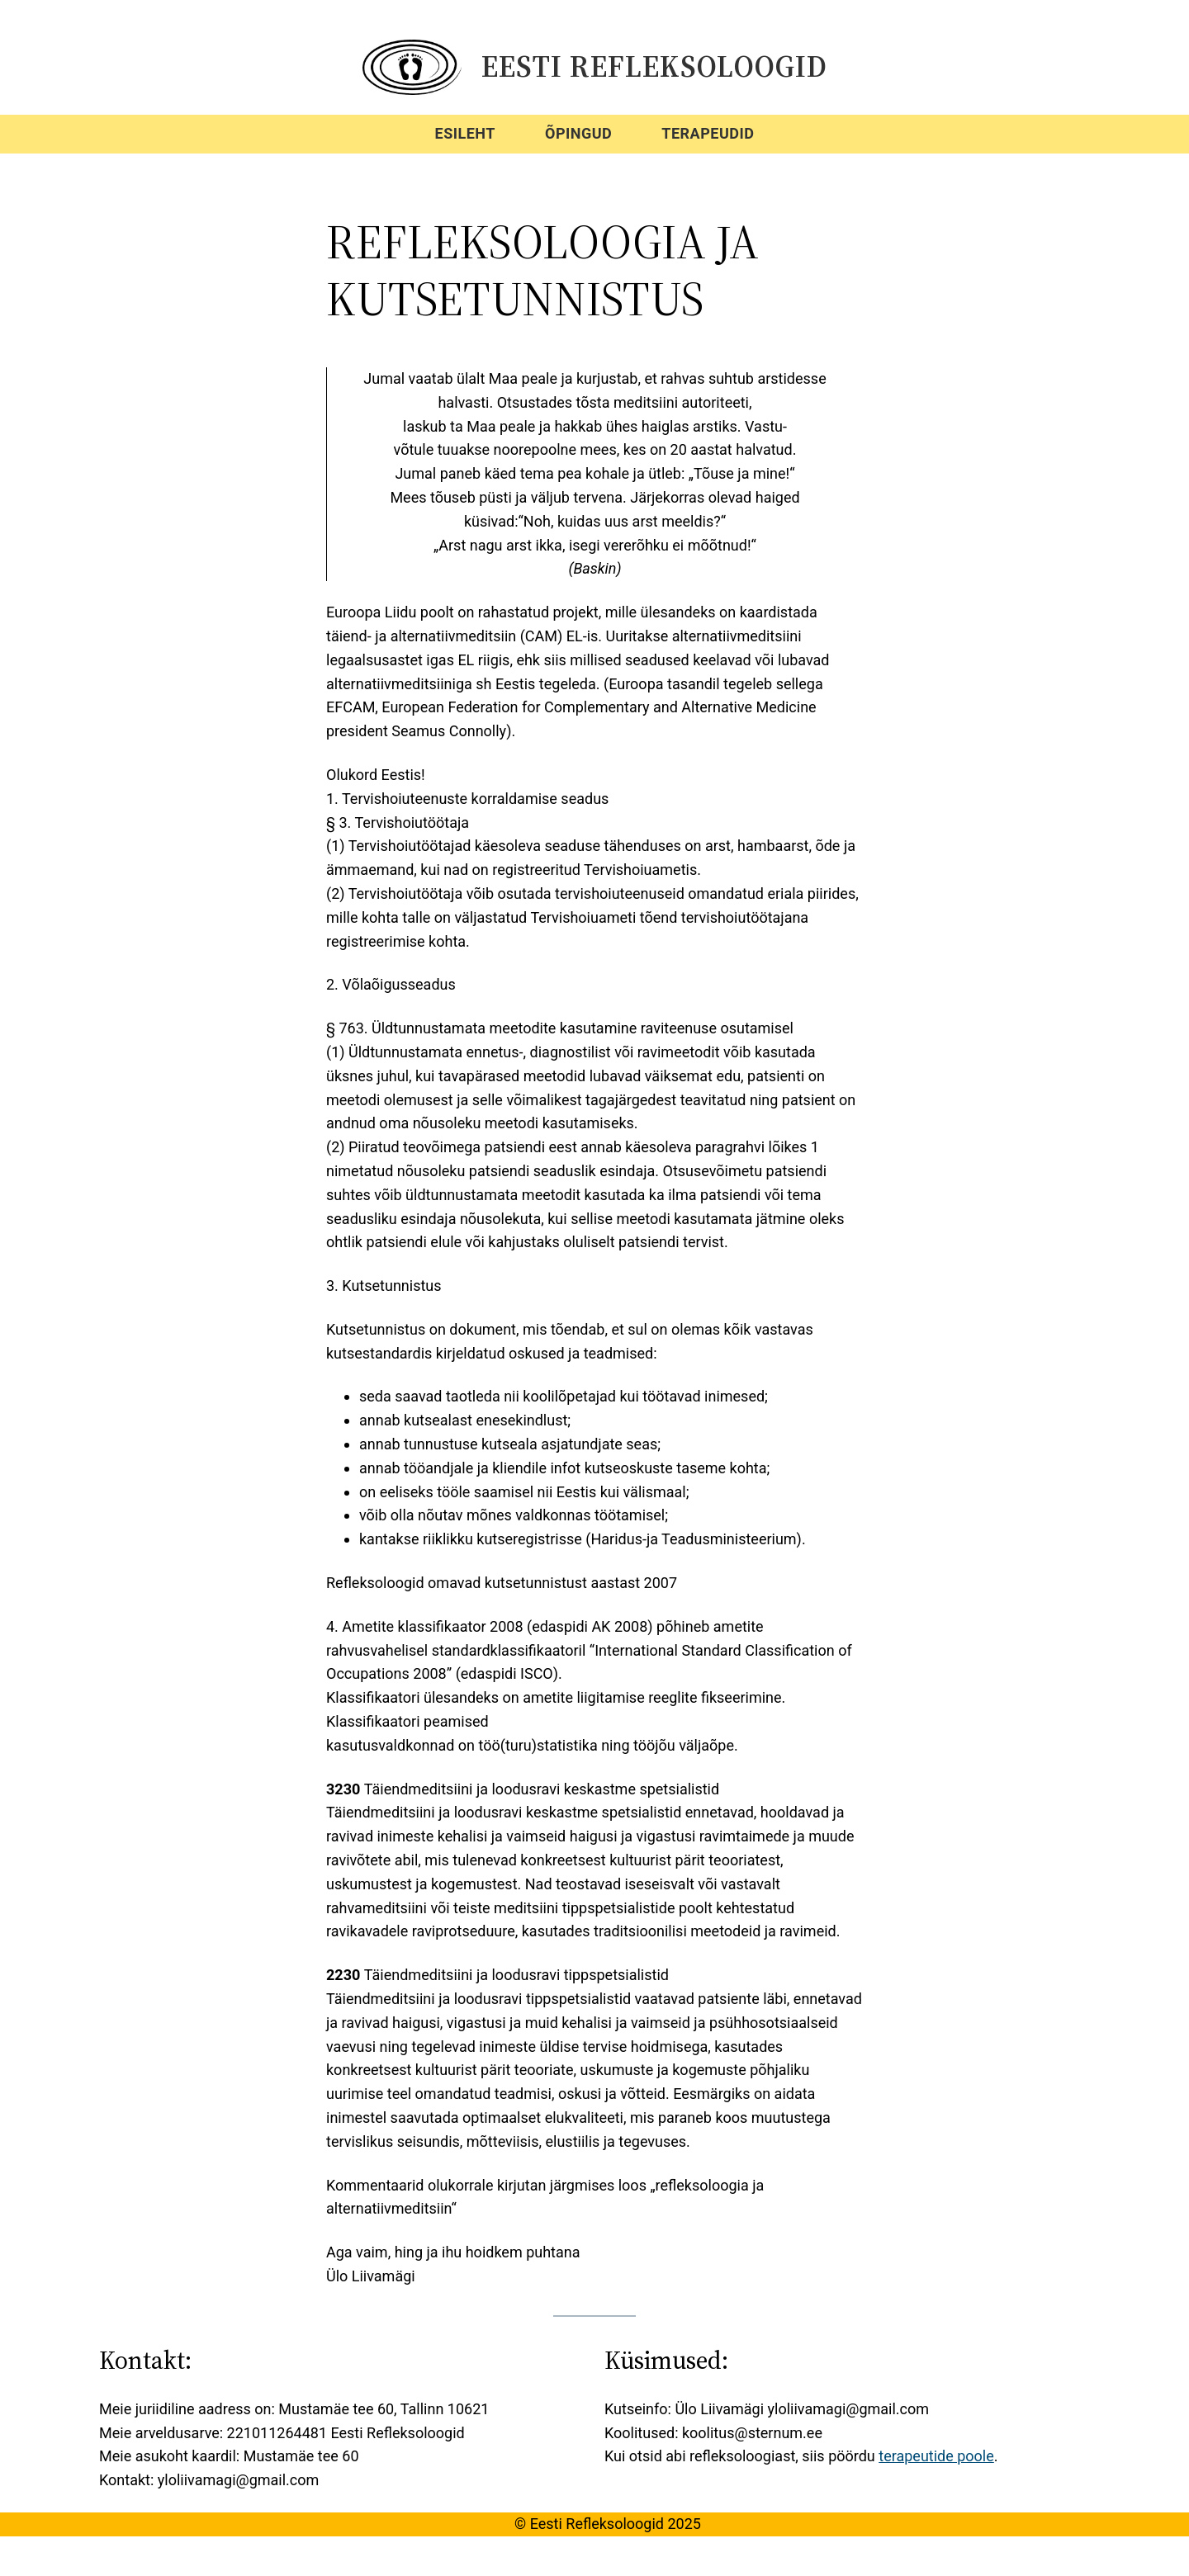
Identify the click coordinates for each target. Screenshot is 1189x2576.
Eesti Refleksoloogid (654, 66)
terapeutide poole (936, 2456)
